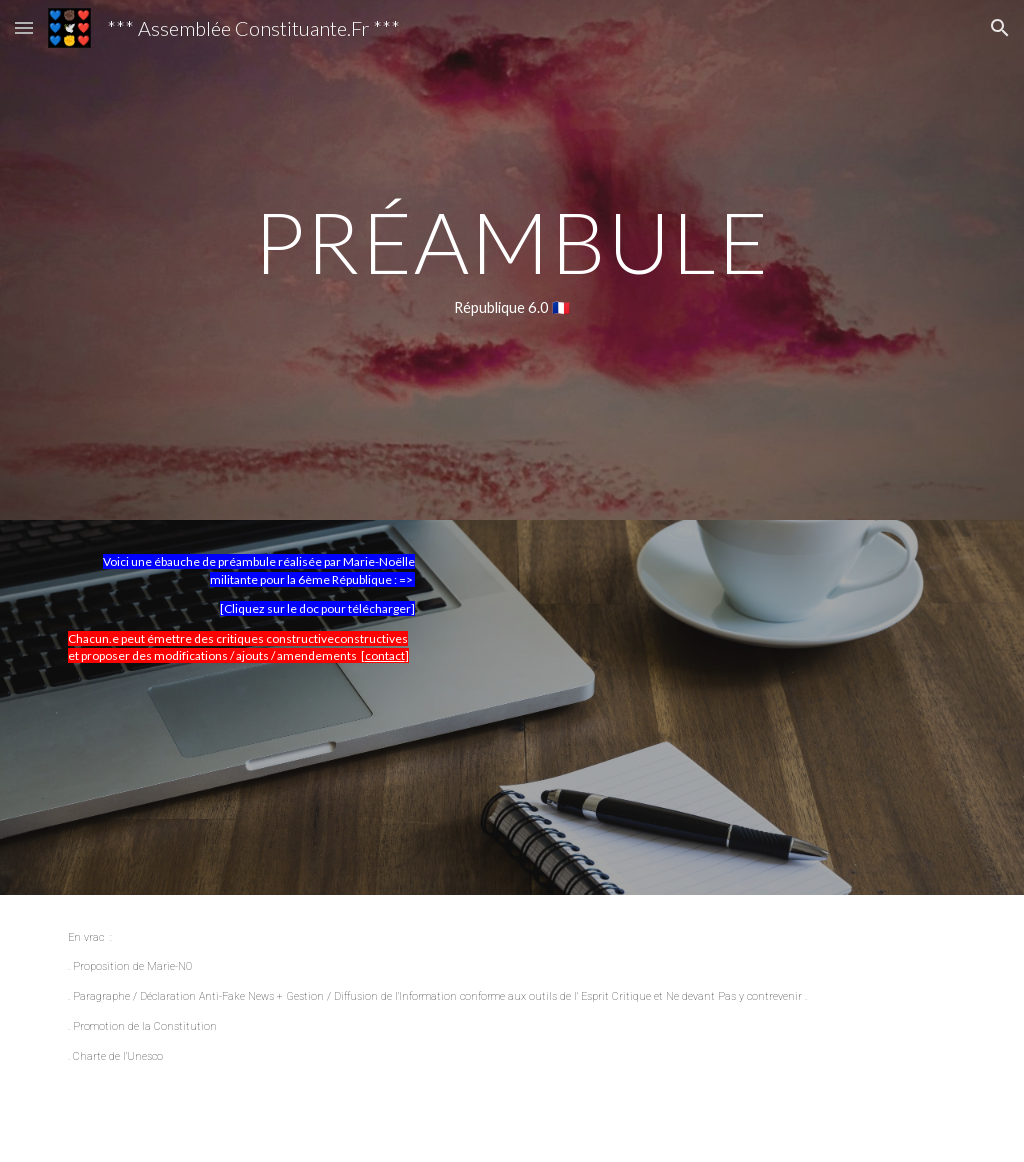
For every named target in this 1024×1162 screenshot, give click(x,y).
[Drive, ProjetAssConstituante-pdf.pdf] (666, 707)
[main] (511, 260)
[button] (24, 27)
